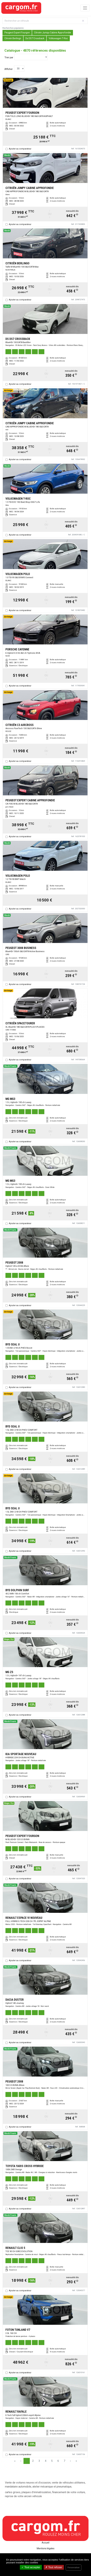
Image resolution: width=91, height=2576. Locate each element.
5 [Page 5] (52, 2460)
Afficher (8, 69)
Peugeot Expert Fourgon (17, 32)
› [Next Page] (70, 2460)
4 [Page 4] (45, 2460)
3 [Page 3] (39, 2460)
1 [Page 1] (26, 2460)
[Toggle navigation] (85, 8)
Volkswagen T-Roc (58, 38)
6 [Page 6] (58, 2460)
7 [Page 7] (64, 2460)
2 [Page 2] (33, 2460)
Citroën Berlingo (12, 38)
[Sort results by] (31, 57)
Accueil (45, 2542)
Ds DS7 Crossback (34, 38)
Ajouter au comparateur (20, 148)
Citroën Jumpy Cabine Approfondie (52, 32)
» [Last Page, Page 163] (76, 2460)
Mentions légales (45, 2548)
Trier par (8, 57)
